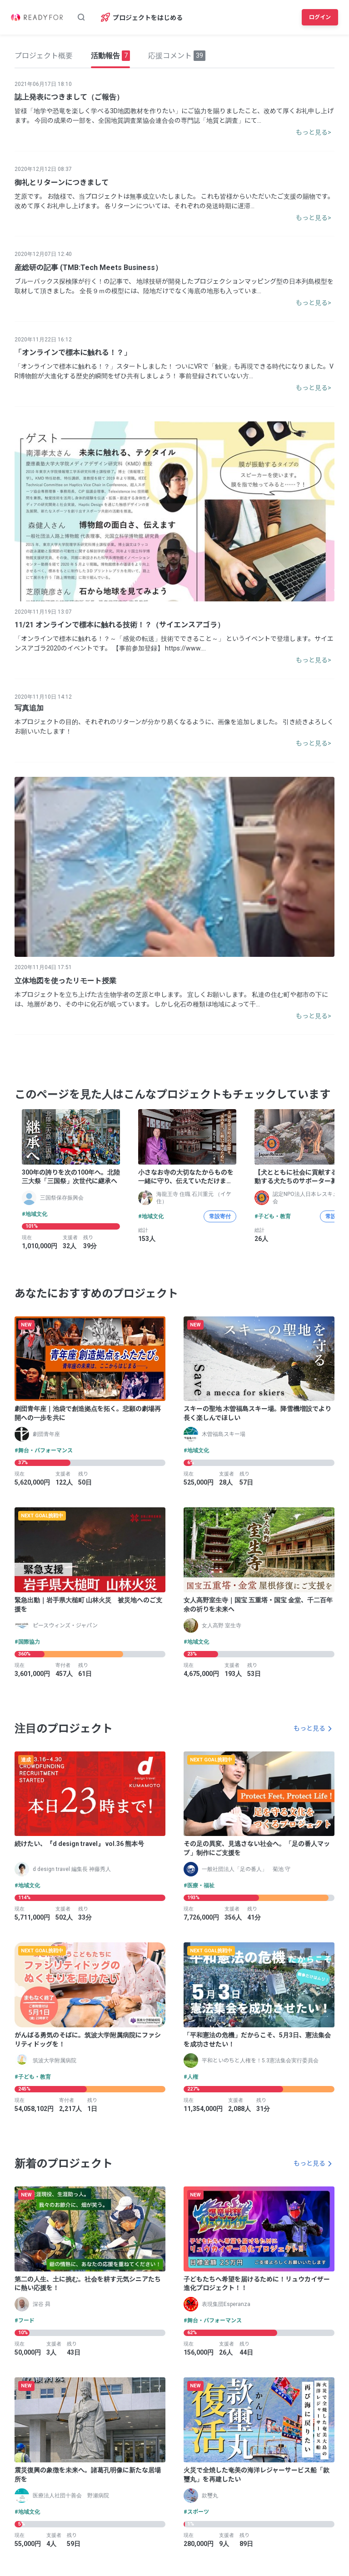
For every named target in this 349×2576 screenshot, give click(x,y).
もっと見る (309, 1728)
